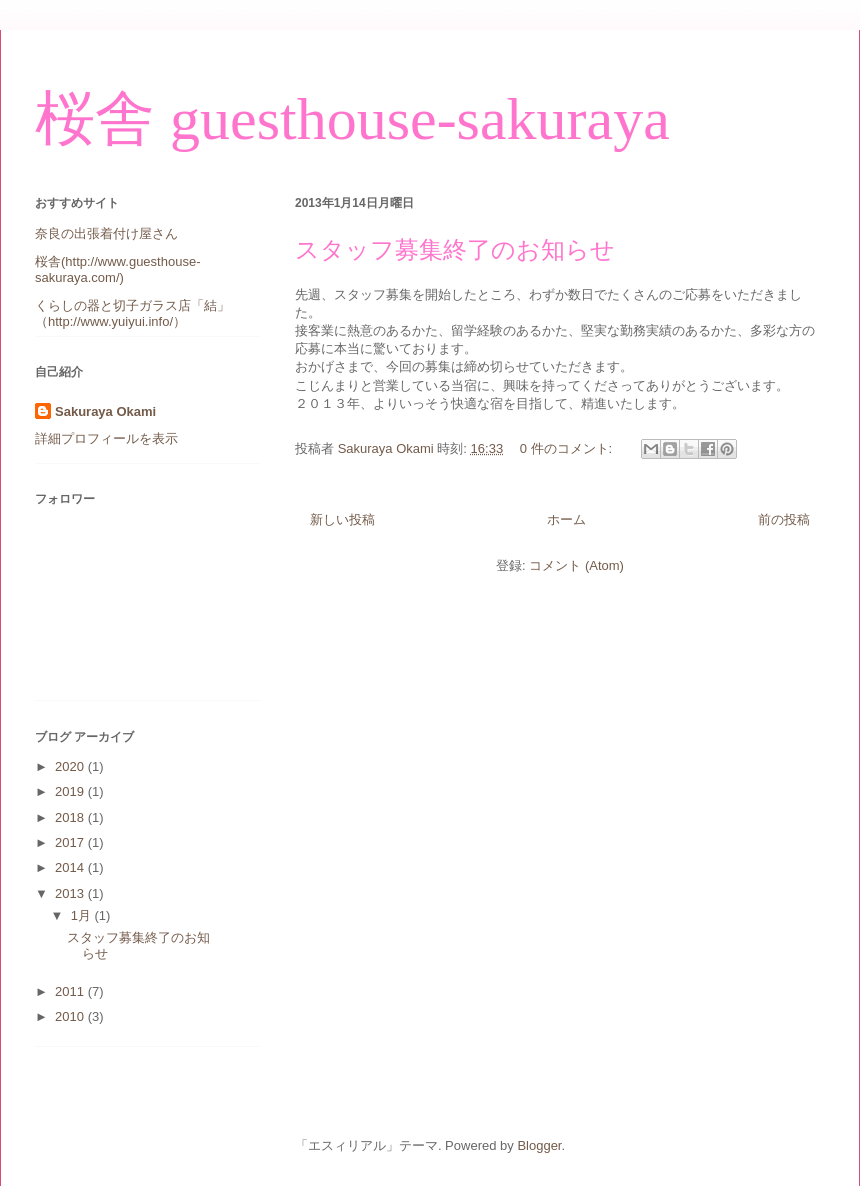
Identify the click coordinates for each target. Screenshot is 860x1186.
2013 (71, 893)
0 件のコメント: (568, 448)
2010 (71, 1016)
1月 (83, 915)
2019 (71, 791)
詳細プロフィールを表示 (106, 438)
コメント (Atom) (576, 565)
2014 (71, 867)
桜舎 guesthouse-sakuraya (352, 119)
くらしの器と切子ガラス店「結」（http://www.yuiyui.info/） (132, 313)
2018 (71, 817)
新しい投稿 (342, 519)
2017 (71, 842)
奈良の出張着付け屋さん (106, 233)
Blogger (539, 1145)
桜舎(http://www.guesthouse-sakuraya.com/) (117, 269)
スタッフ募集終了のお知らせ (455, 250)
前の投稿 (784, 519)
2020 (71, 766)
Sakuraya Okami (105, 411)
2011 (71, 991)
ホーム (566, 519)
